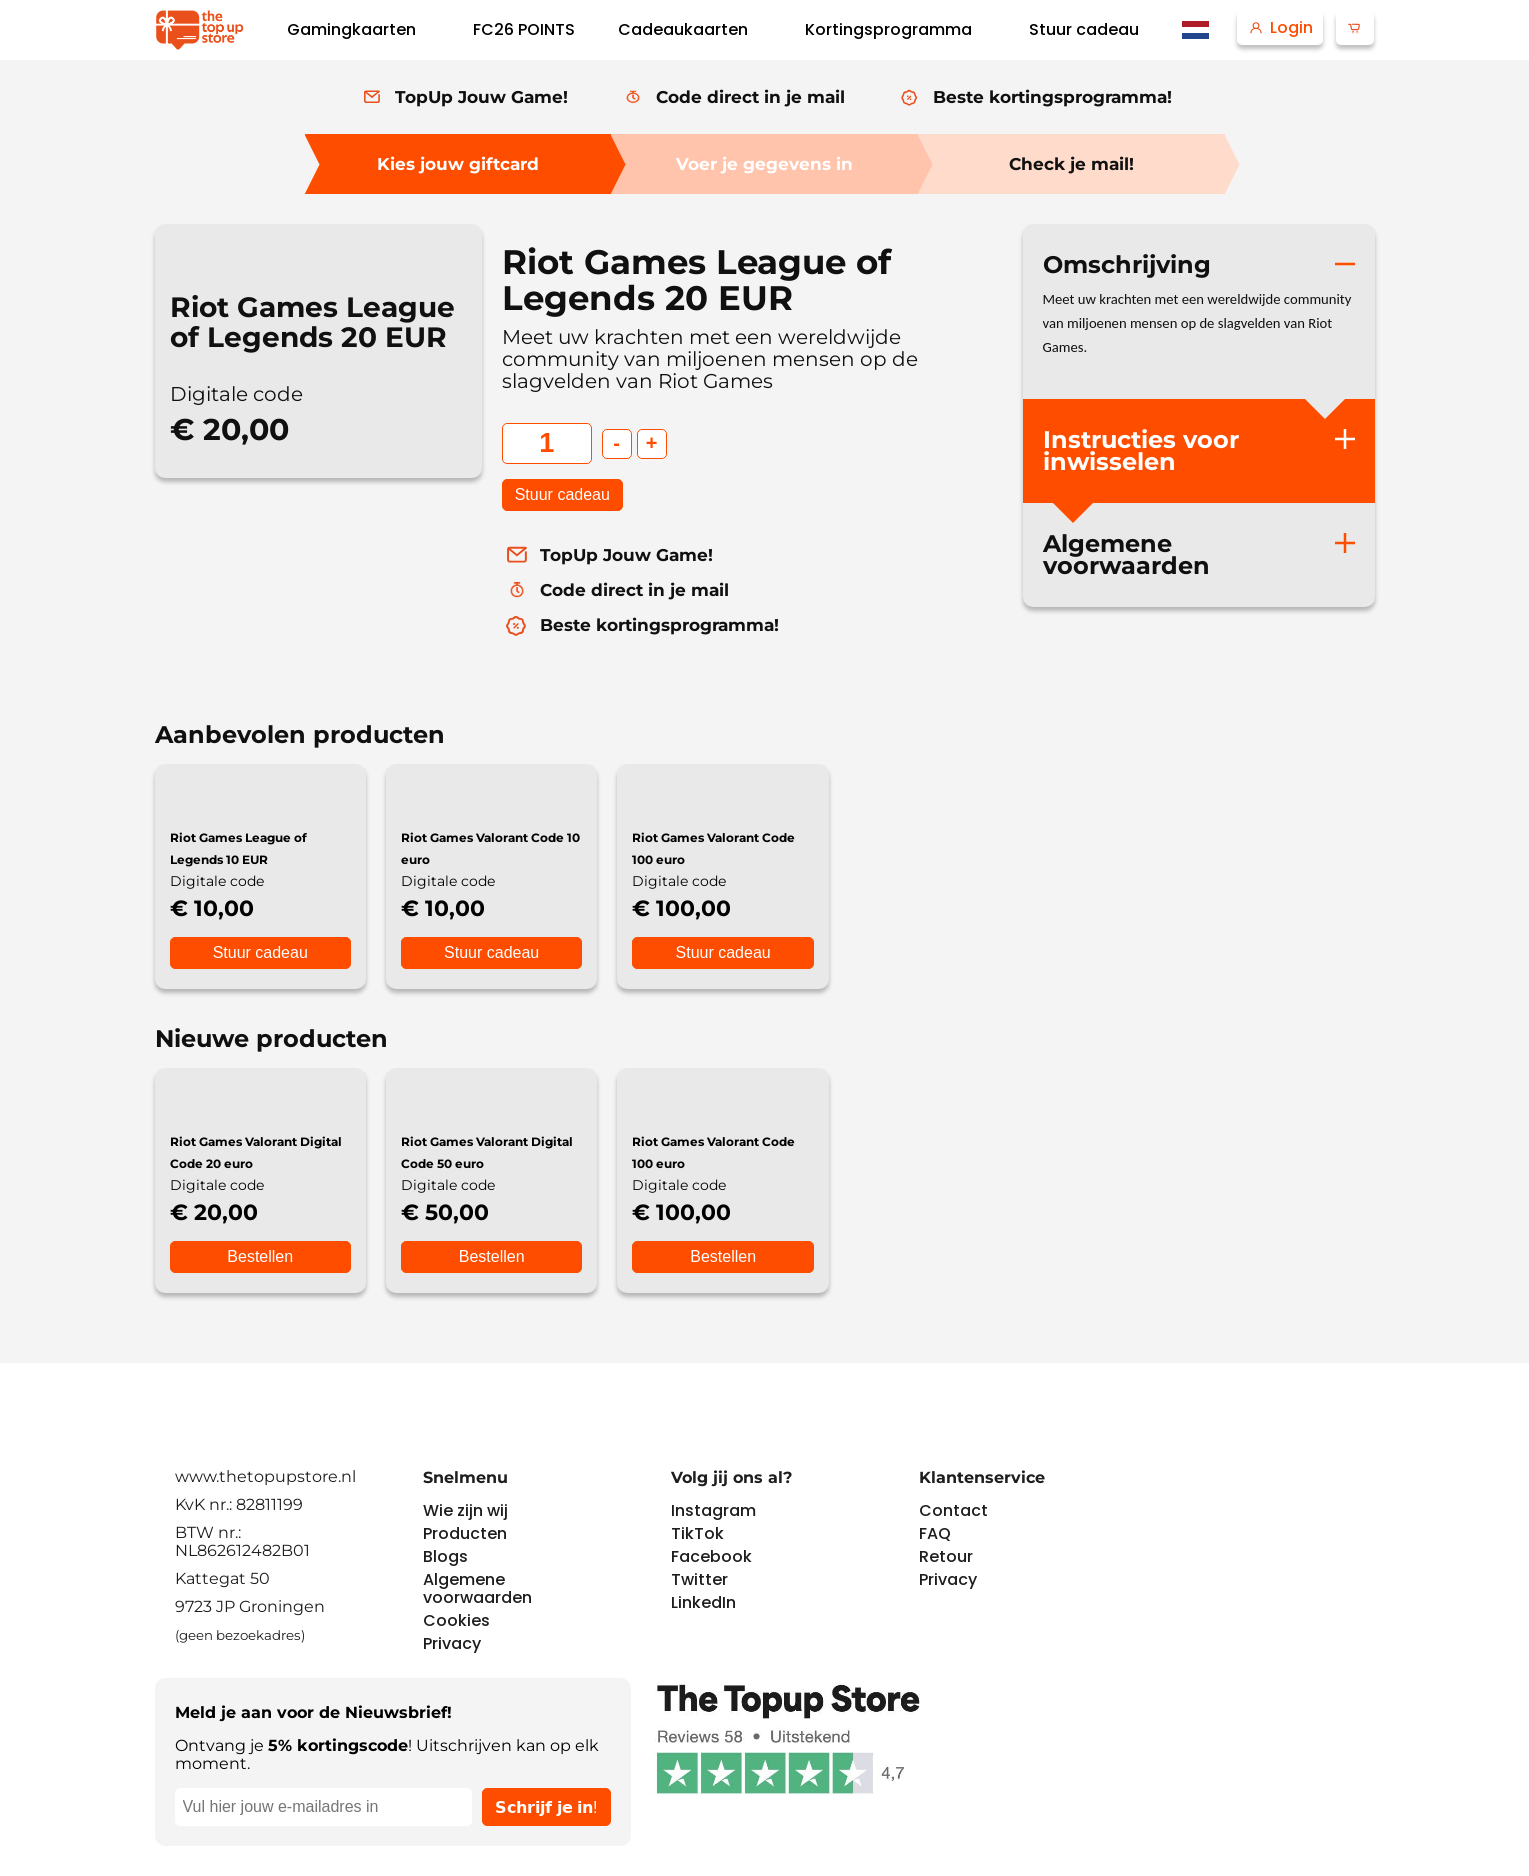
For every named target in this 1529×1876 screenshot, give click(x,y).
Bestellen (260, 1256)
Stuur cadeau (562, 494)
